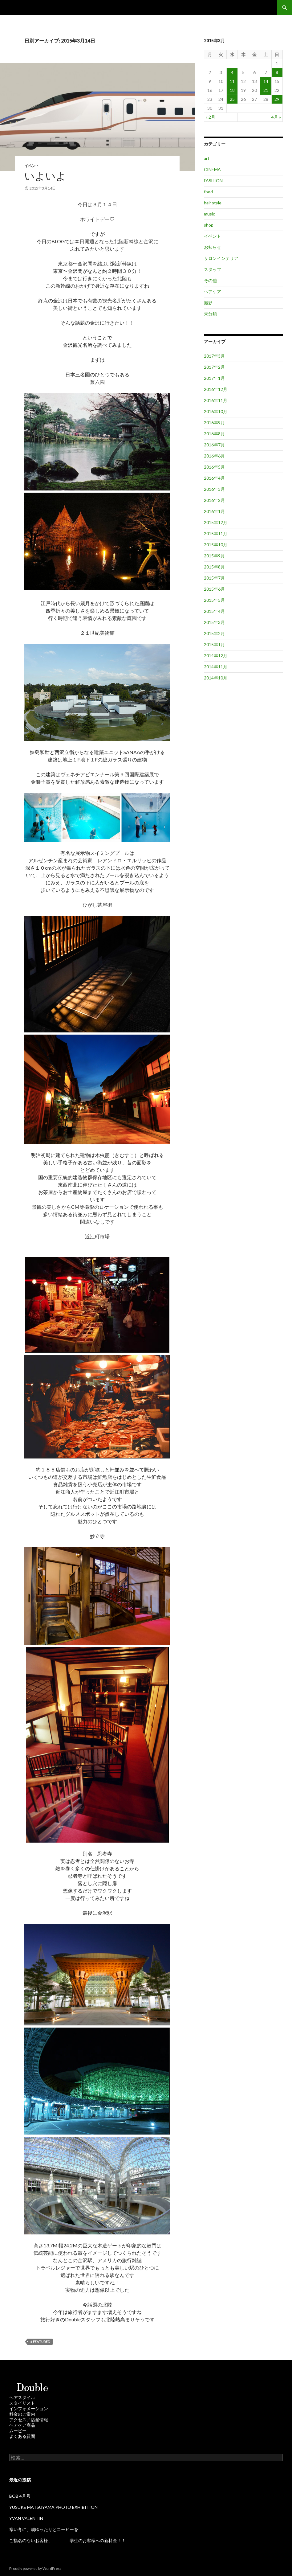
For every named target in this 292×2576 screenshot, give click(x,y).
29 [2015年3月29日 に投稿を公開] (276, 99)
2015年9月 (214, 555)
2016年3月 (214, 489)
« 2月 (210, 117)
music (209, 213)
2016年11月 (215, 400)
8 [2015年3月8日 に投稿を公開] (277, 72)
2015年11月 (215, 533)
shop (208, 225)
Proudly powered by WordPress (35, 2568)
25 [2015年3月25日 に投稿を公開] (232, 99)
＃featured (40, 2342)
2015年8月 (214, 566)
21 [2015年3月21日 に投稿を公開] (265, 90)
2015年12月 (215, 522)
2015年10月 (215, 544)
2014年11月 (215, 666)
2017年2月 (214, 367)
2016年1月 (214, 511)
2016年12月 (215, 389)
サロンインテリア (221, 258)
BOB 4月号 (19, 2496)
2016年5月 (214, 467)
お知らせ (212, 247)
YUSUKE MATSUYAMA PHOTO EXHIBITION (53, 2507)
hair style (212, 202)
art (206, 158)
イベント (31, 165)
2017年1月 (214, 378)
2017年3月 (214, 356)
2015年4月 (214, 611)
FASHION (213, 180)
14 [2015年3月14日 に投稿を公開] (265, 81)
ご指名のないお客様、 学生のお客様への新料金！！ (67, 2540)
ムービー (17, 2430)
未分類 (210, 313)
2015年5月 (214, 600)
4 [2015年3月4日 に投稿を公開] (232, 72)
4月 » (276, 117)
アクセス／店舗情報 (28, 2419)
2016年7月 (214, 444)
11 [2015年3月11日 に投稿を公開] (232, 81)
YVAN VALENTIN (26, 2518)
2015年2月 (214, 633)
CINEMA (212, 169)
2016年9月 (214, 422)
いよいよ (45, 176)
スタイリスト (22, 2403)
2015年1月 (214, 644)
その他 (210, 280)
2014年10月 (215, 677)
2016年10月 (215, 411)
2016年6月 (214, 455)
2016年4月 (214, 478)
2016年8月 (214, 433)
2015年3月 (214, 622)
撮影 (208, 302)
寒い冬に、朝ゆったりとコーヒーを (43, 2529)
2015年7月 (214, 577)
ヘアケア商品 (22, 2425)
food (208, 191)
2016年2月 (214, 500)
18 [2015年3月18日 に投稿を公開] (232, 90)
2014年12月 (215, 655)
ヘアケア (212, 291)
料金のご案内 (22, 2414)
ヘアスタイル (22, 2397)
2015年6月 (214, 589)
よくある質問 (22, 2436)
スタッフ (212, 269)
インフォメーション (28, 2408)
